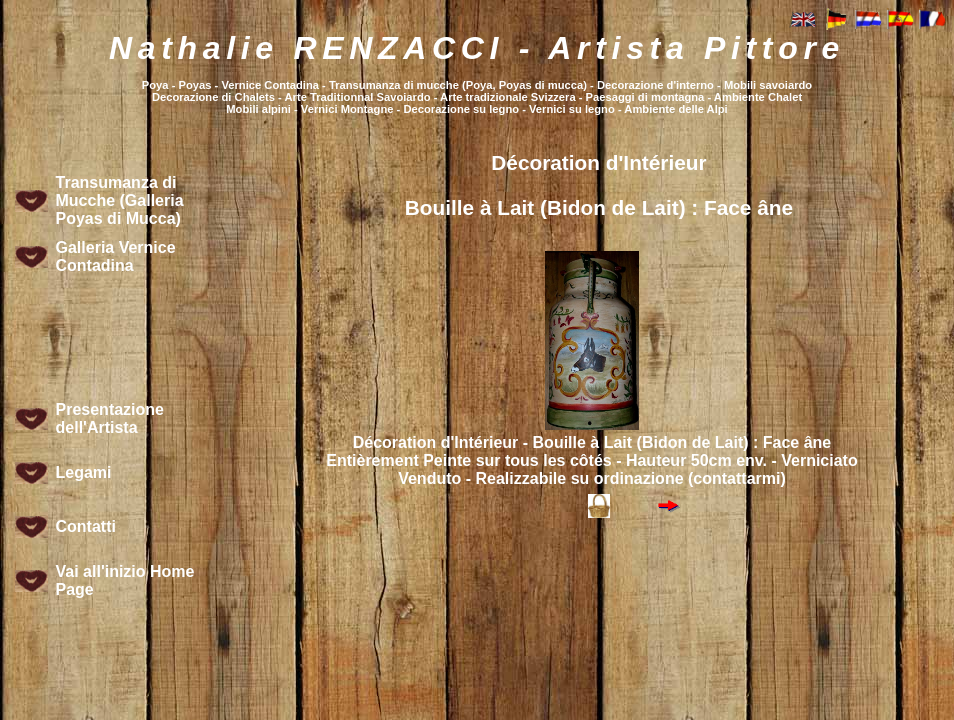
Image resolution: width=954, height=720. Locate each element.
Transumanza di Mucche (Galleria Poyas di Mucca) (120, 200)
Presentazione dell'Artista (110, 418)
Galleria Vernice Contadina (116, 256)
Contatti (86, 526)
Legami (84, 472)
